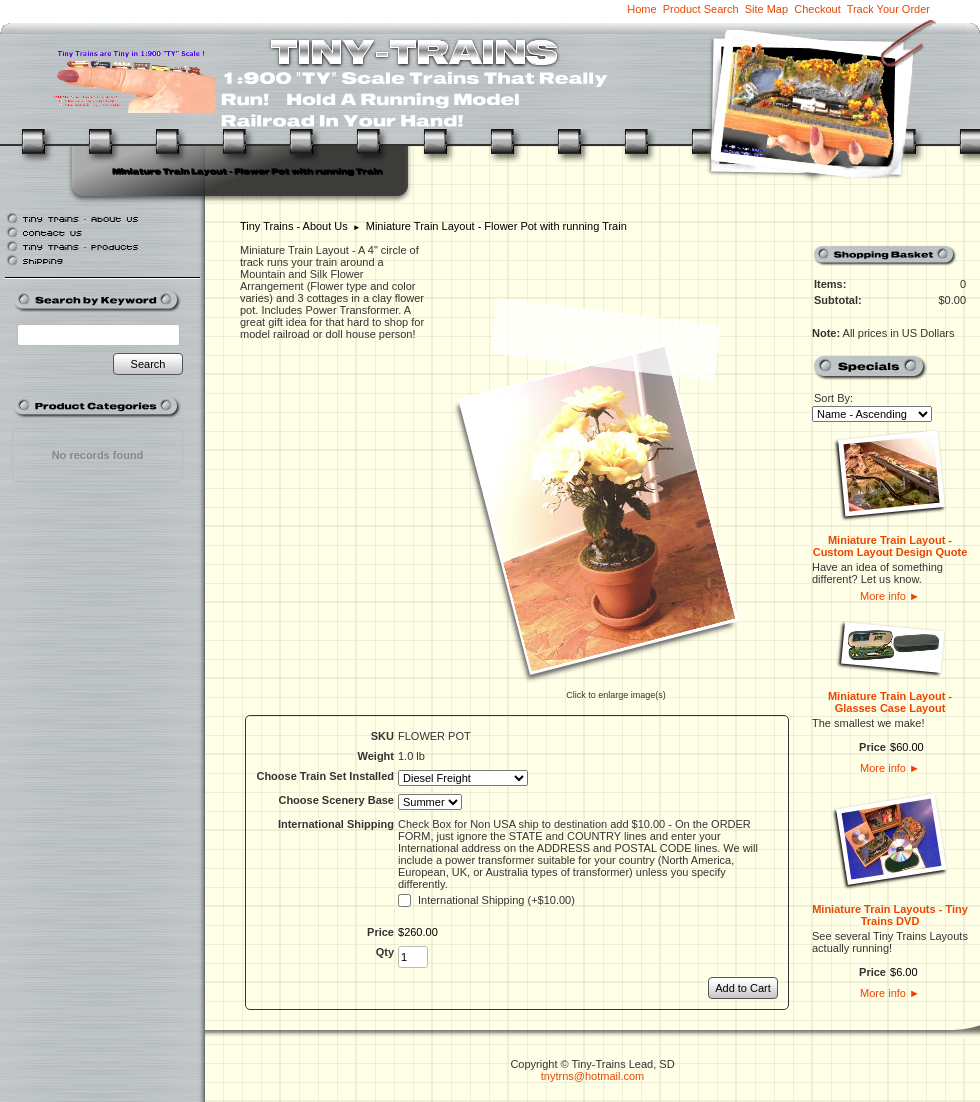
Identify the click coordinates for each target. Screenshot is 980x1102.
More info (890, 596)
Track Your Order (888, 9)
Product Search (701, 9)
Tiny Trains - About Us (294, 226)
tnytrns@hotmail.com (592, 1076)
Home (641, 9)
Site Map (766, 9)
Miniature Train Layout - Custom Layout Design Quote (890, 546)
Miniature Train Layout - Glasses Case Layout (890, 702)
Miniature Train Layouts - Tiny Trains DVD (890, 915)
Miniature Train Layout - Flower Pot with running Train (496, 226)
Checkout (817, 9)
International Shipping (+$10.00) (496, 900)
